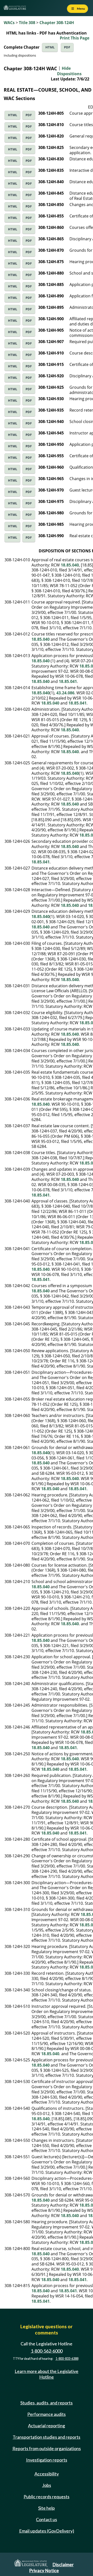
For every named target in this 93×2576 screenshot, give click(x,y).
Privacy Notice (44, 2570)
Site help (46, 2508)
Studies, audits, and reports (46, 2402)
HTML (50, 47)
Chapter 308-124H (56, 22)
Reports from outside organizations (46, 2448)
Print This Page (74, 38)
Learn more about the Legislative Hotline (46, 2374)
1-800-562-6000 (46, 2351)
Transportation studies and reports (46, 2437)
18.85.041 (68, 681)
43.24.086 (65, 693)
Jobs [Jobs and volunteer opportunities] (46, 2485)
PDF (67, 47)
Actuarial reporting (46, 2425)
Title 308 (27, 22)
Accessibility (46, 2473)
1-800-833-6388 (67, 2359)
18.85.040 (70, 565)
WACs (9, 22)
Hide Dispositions (69, 71)
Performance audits (46, 2414)
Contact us (46, 2519)
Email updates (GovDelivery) (46, 2531)
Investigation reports (46, 2460)
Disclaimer (63, 2564)
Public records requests (46, 2496)
